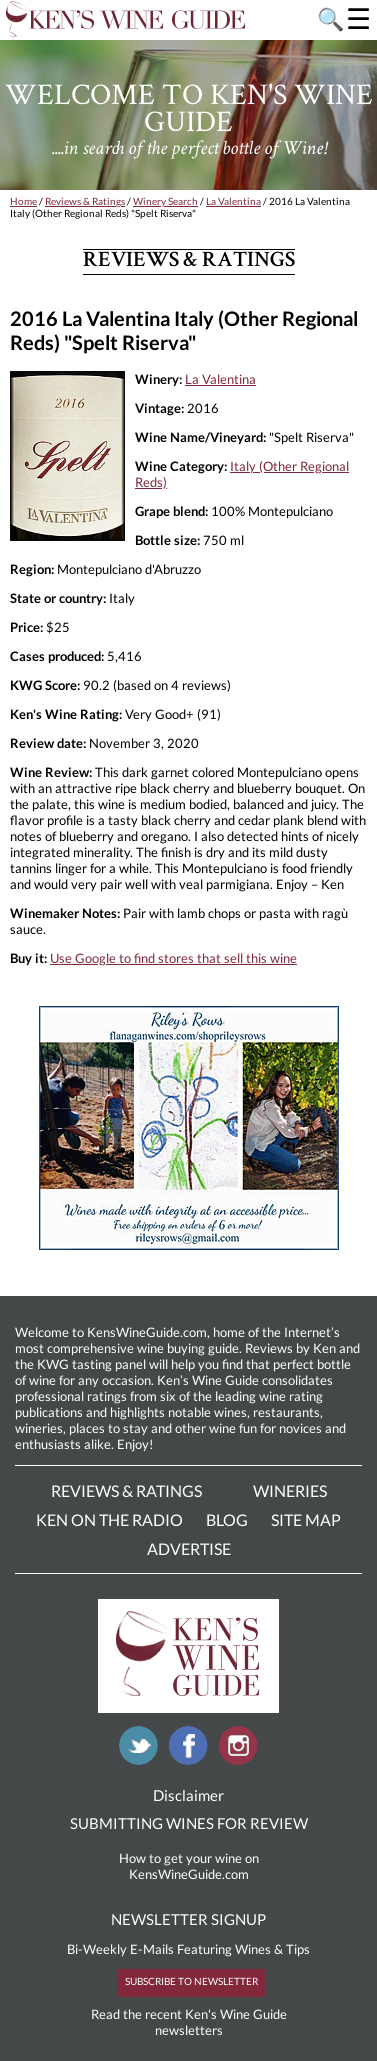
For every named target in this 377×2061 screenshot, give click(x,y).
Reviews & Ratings (85, 201)
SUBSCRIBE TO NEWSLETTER (191, 1981)
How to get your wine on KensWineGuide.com (189, 1866)
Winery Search (165, 201)
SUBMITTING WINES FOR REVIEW (189, 1823)
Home (23, 201)
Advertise (189, 1548)
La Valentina (233, 201)
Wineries (290, 1490)
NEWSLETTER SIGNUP (188, 1919)
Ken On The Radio (109, 1519)
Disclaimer (188, 1795)
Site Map (306, 1519)
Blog (227, 1519)
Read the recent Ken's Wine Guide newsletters (189, 2022)
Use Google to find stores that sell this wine (173, 958)
